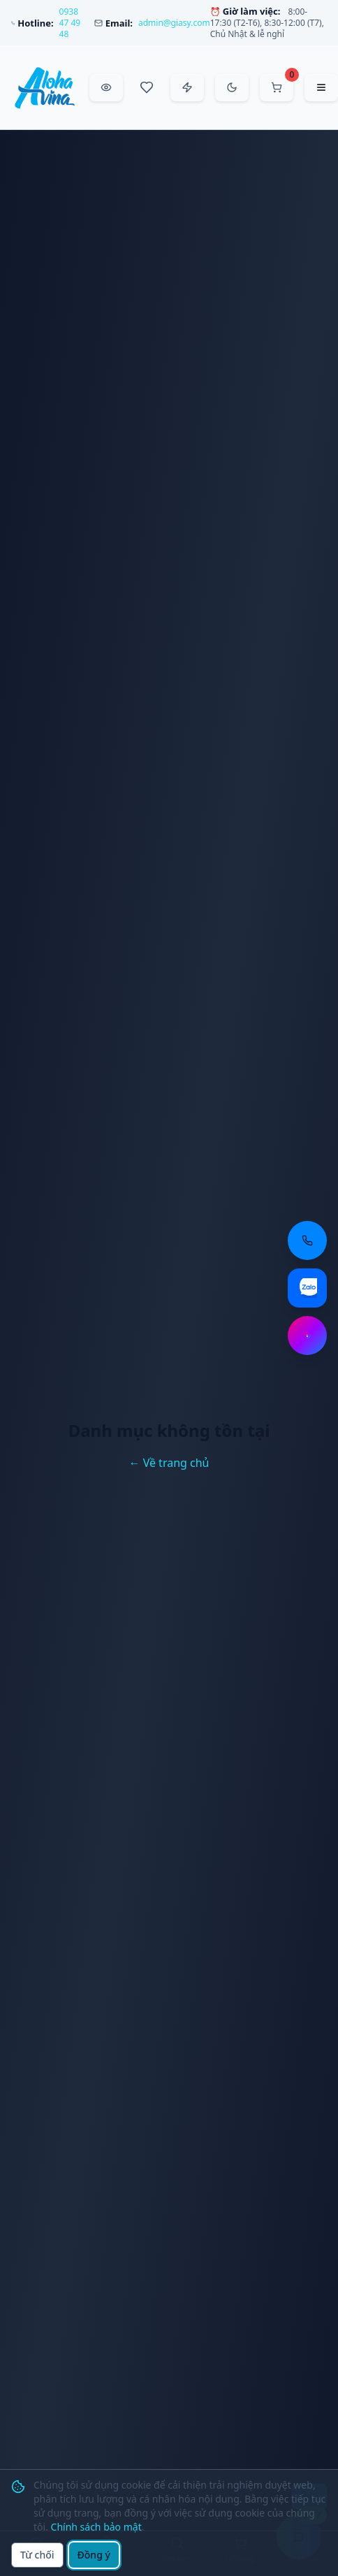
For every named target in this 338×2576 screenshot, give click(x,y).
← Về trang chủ (168, 1462)
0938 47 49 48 (70, 23)
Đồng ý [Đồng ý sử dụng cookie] (94, 2554)
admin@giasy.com (174, 23)
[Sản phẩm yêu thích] (146, 87)
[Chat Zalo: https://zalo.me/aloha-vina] (307, 1288)
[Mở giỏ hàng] (276, 87)
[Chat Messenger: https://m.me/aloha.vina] (307, 1335)
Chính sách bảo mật (96, 2526)
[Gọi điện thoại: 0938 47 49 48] (307, 1240)
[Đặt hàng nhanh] (187, 87)
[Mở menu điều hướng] (321, 87)
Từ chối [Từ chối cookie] (37, 2554)
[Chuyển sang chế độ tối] (232, 87)
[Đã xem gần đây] (106, 87)
